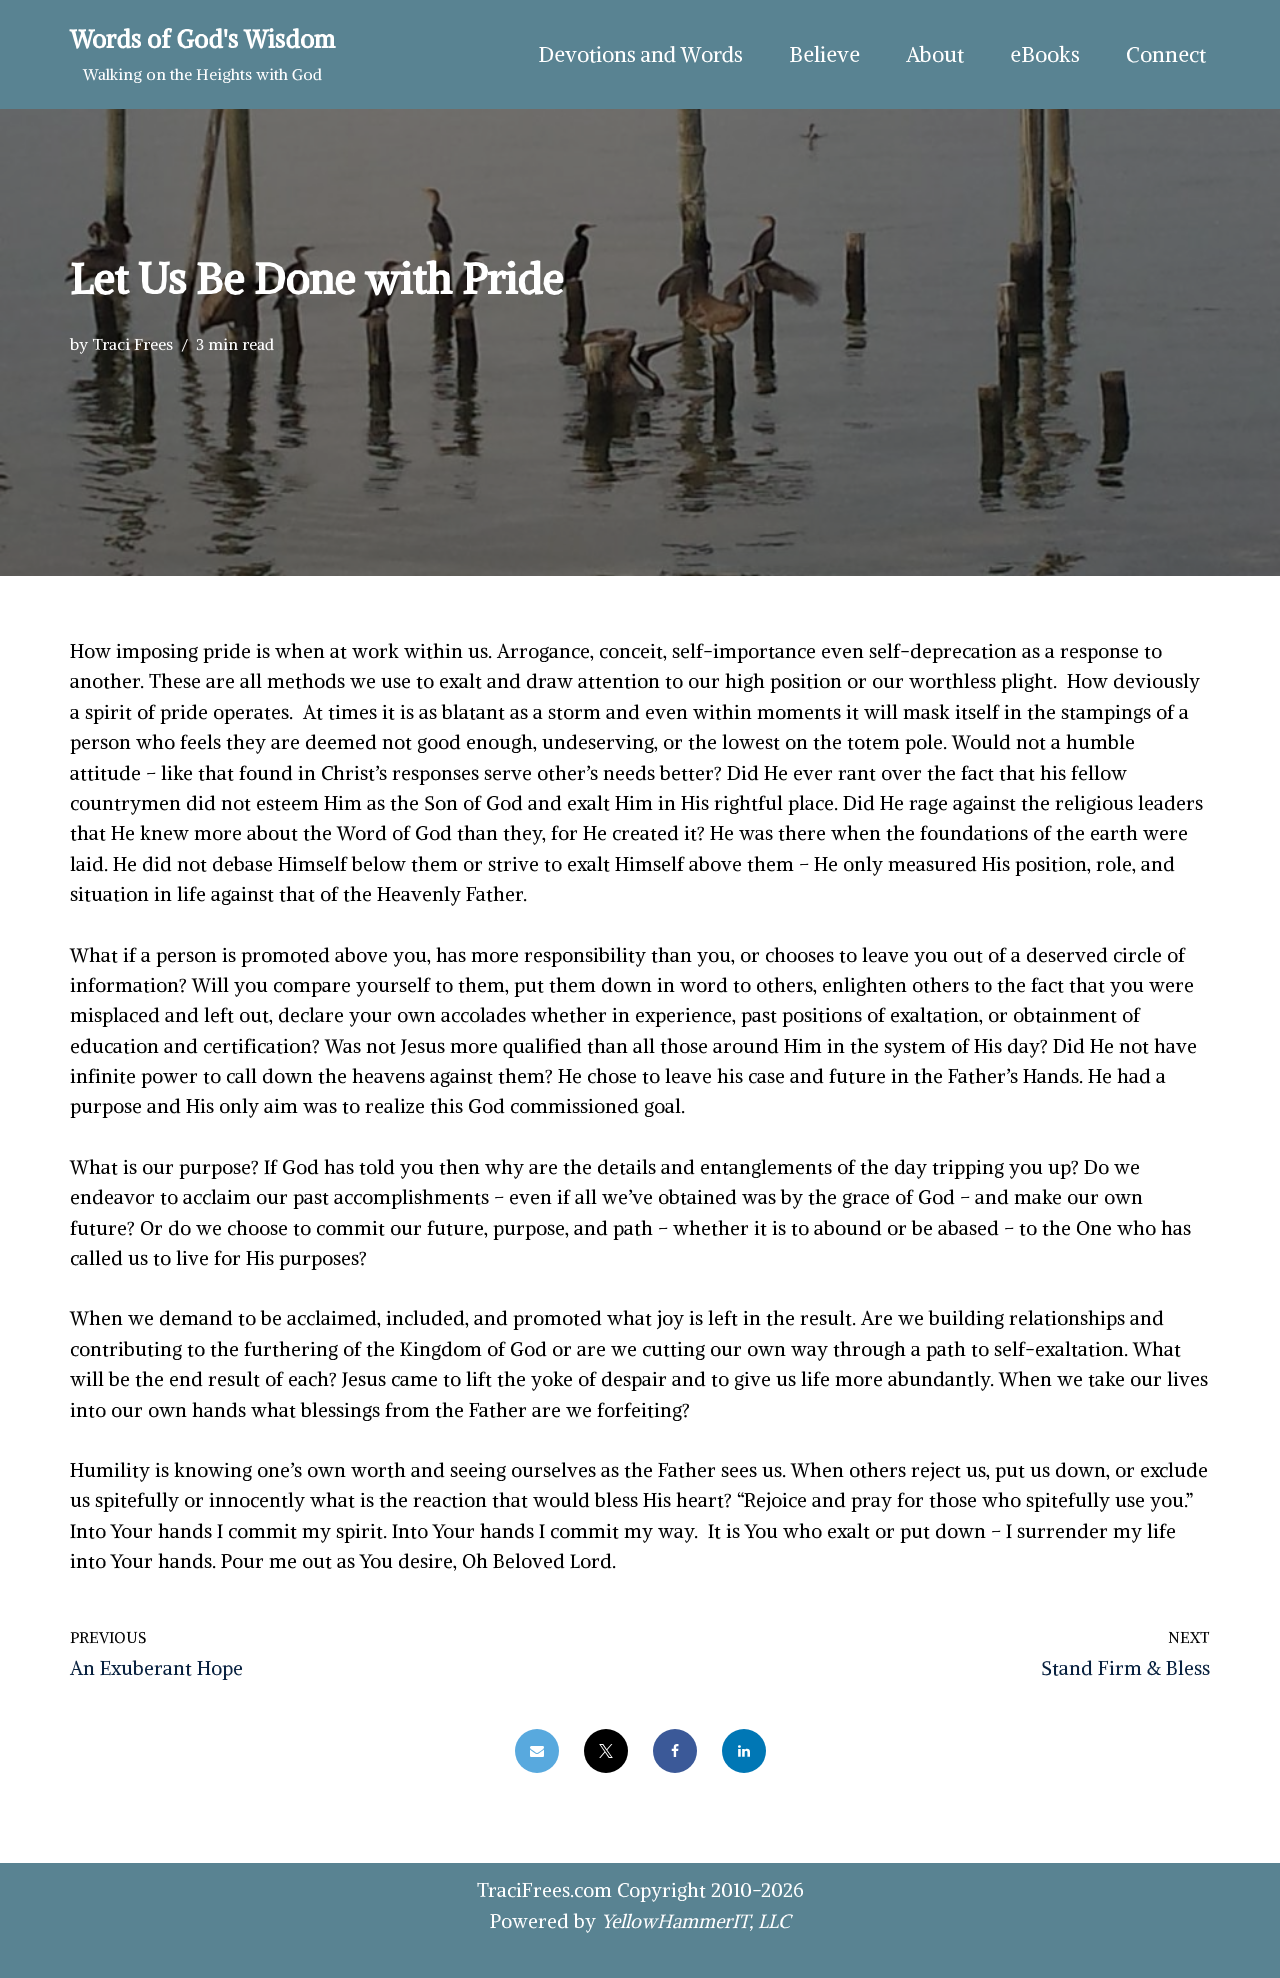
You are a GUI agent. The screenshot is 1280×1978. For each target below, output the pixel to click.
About (935, 54)
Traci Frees (132, 344)
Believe (824, 54)
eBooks (1045, 54)
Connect (1166, 54)
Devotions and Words (640, 54)
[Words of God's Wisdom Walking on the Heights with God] (202, 54)
